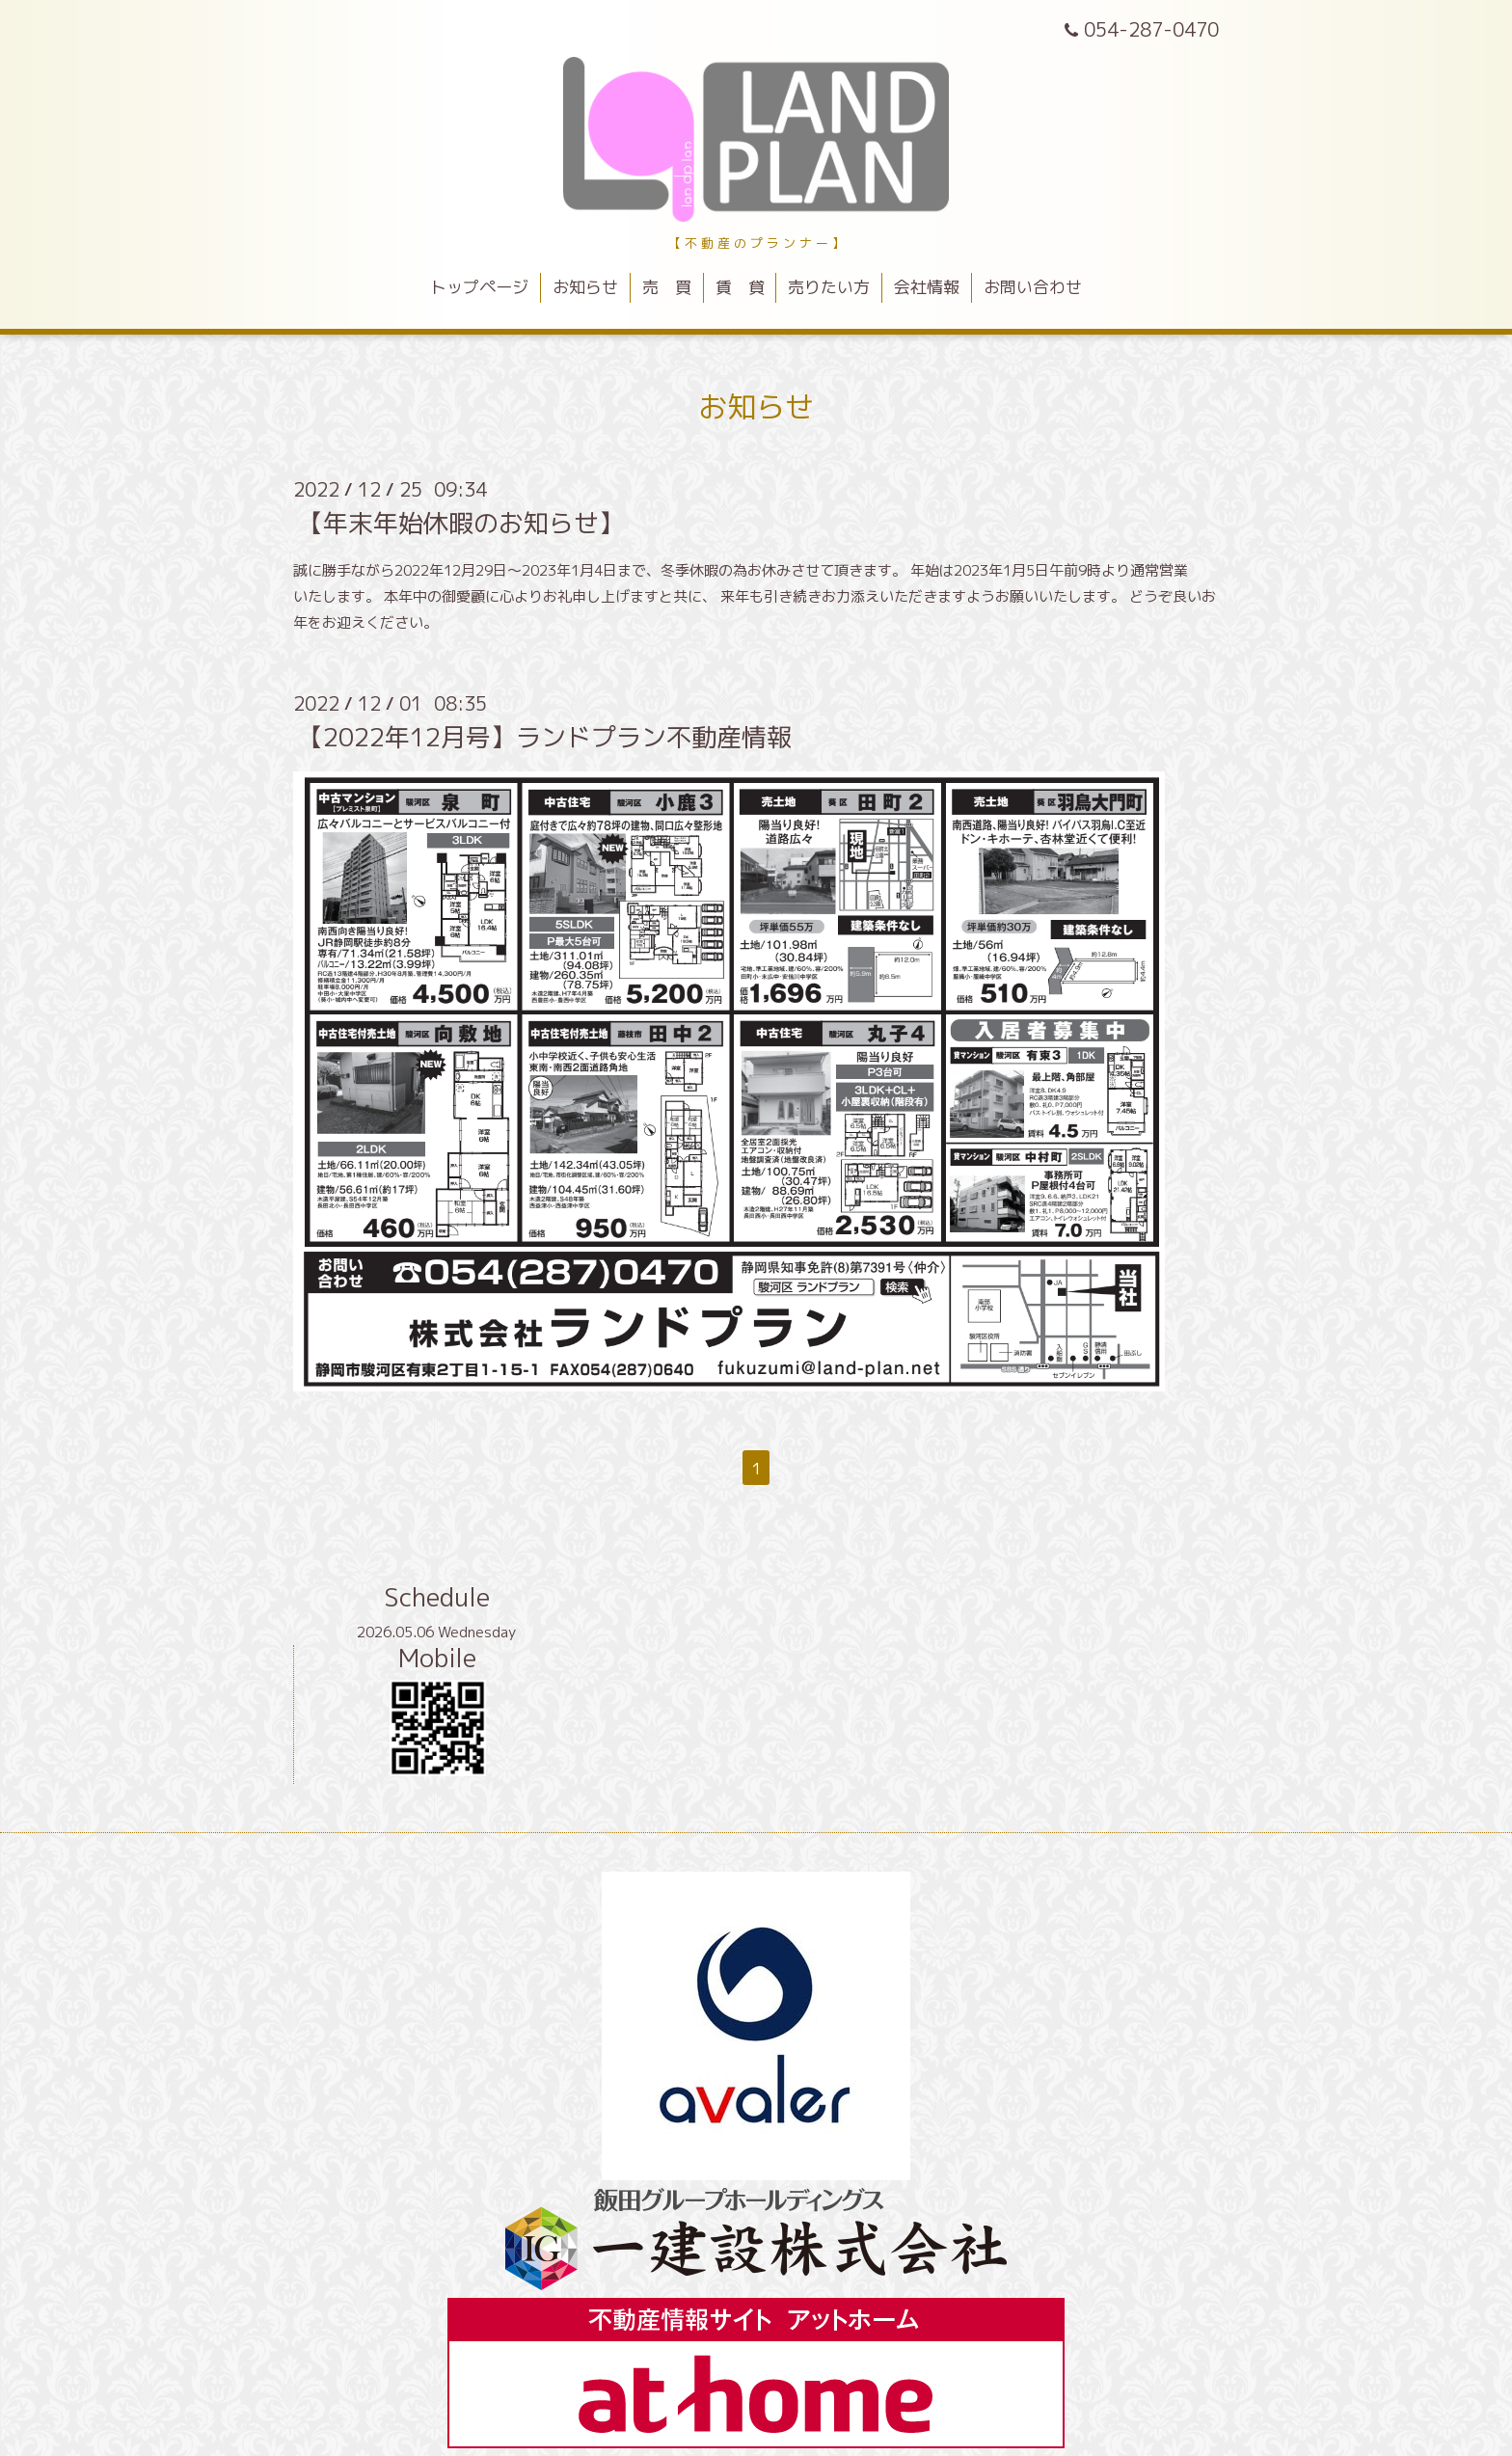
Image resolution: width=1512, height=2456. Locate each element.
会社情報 (926, 287)
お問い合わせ (1033, 287)
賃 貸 (740, 287)
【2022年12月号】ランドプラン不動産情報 (545, 736)
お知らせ (585, 287)
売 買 (666, 287)
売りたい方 (829, 287)
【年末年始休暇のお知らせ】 (461, 522)
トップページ (479, 287)
